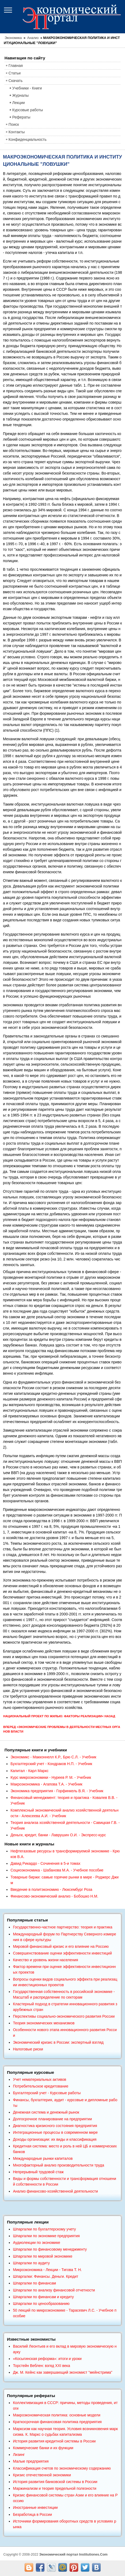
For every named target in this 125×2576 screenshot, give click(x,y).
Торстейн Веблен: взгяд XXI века (41, 2365)
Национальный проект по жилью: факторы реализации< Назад (59, 1716)
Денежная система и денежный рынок (46, 2112)
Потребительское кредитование (40, 2086)
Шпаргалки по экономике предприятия (46, 2236)
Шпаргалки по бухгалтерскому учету (44, 2229)
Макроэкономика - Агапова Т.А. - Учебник (46, 1784)
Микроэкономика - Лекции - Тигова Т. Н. (47, 2270)
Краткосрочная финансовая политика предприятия (57, 2422)
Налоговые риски (28, 2049)
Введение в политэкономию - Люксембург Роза (51, 1889)
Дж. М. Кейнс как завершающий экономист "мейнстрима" (62, 2372)
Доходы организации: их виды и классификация (54, 2139)
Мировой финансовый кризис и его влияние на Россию (61, 1946)
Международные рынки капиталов (43, 2158)
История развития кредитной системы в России (54, 2441)
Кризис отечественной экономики (42, 2475)
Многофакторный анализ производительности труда (58, 2165)
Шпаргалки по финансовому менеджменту (50, 2249)
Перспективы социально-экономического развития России (64, 2016)
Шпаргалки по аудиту (31, 2263)
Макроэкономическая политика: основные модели (56, 2415)
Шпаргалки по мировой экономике (42, 2256)
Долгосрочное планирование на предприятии (52, 2119)
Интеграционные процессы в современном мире (55, 2132)
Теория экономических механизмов (43, 2023)
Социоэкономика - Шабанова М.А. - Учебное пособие (56, 1870)
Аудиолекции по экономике (36, 2242)
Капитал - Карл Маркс (29, 1771)
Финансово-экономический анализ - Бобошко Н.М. (54, 1896)
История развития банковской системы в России (55, 2482)
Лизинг (19, 2454)
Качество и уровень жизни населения (45, 1960)
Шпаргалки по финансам (34, 2283)
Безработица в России (32, 2514)
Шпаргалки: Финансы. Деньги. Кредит (45, 2276)
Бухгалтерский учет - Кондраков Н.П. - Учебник (51, 1764)
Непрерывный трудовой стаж (38, 2172)
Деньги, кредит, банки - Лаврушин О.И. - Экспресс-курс (58, 1835)
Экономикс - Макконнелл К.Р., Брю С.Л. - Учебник (53, 1757)
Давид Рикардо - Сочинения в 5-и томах (45, 1863)
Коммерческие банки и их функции (43, 2448)
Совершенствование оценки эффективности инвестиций (62, 1953)
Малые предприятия (30, 2461)
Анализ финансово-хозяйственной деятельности (55, 2191)
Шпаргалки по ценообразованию (41, 2303)
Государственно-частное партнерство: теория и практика (62, 1927)
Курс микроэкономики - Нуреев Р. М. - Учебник (50, 1777)
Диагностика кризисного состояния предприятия (55, 2126)
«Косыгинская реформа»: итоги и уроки (47, 2358)
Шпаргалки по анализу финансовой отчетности (54, 2290)
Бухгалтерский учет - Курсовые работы (47, 2093)
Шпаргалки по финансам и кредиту (43, 2297)
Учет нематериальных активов (39, 2079)
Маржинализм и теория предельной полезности (54, 2488)
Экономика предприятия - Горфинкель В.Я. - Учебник (56, 1791)
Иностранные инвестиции (35, 2507)
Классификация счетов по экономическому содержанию (62, 2468)
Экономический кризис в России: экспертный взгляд (58, 2042)
